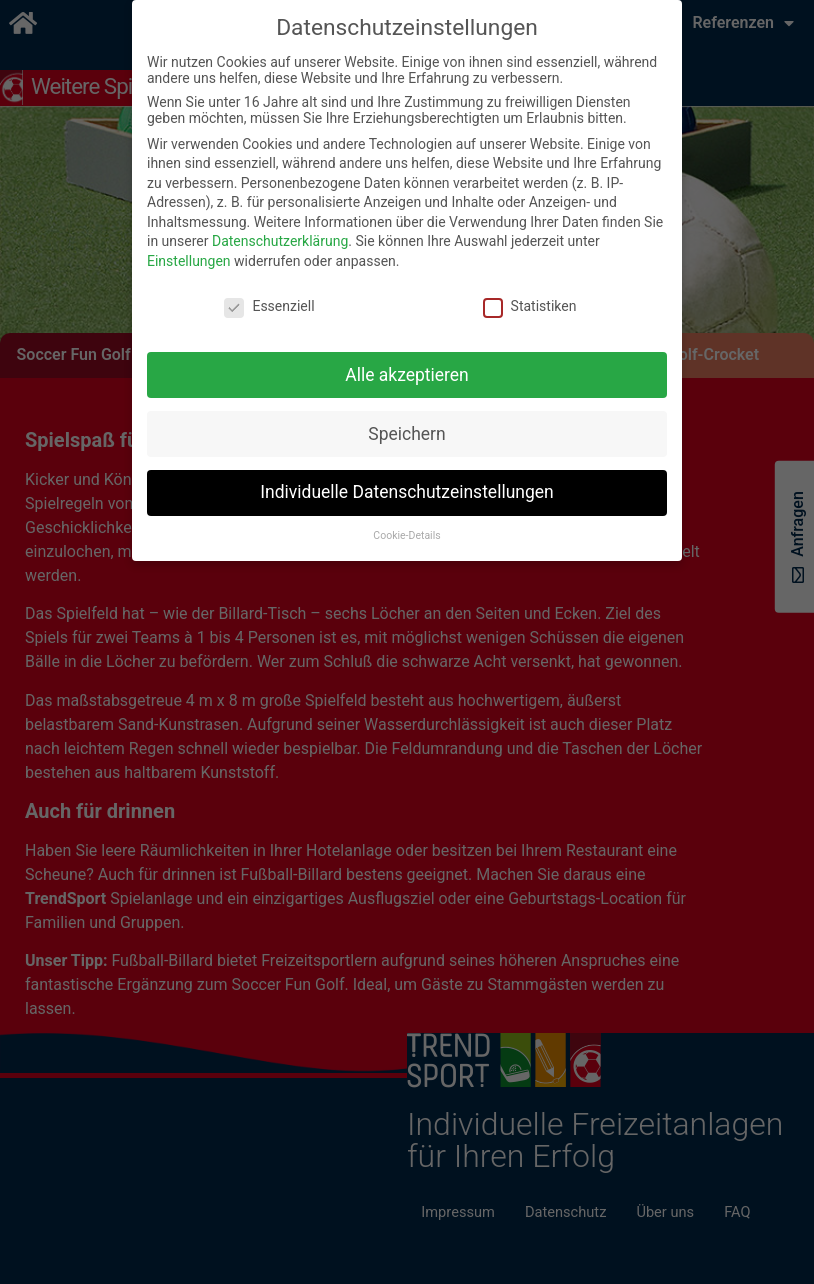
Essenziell (269, 306)
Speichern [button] (406, 434)
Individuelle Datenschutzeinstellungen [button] (406, 492)
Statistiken (530, 306)
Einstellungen (189, 261)
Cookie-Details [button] (406, 535)
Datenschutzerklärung (280, 241)
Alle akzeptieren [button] (407, 375)
